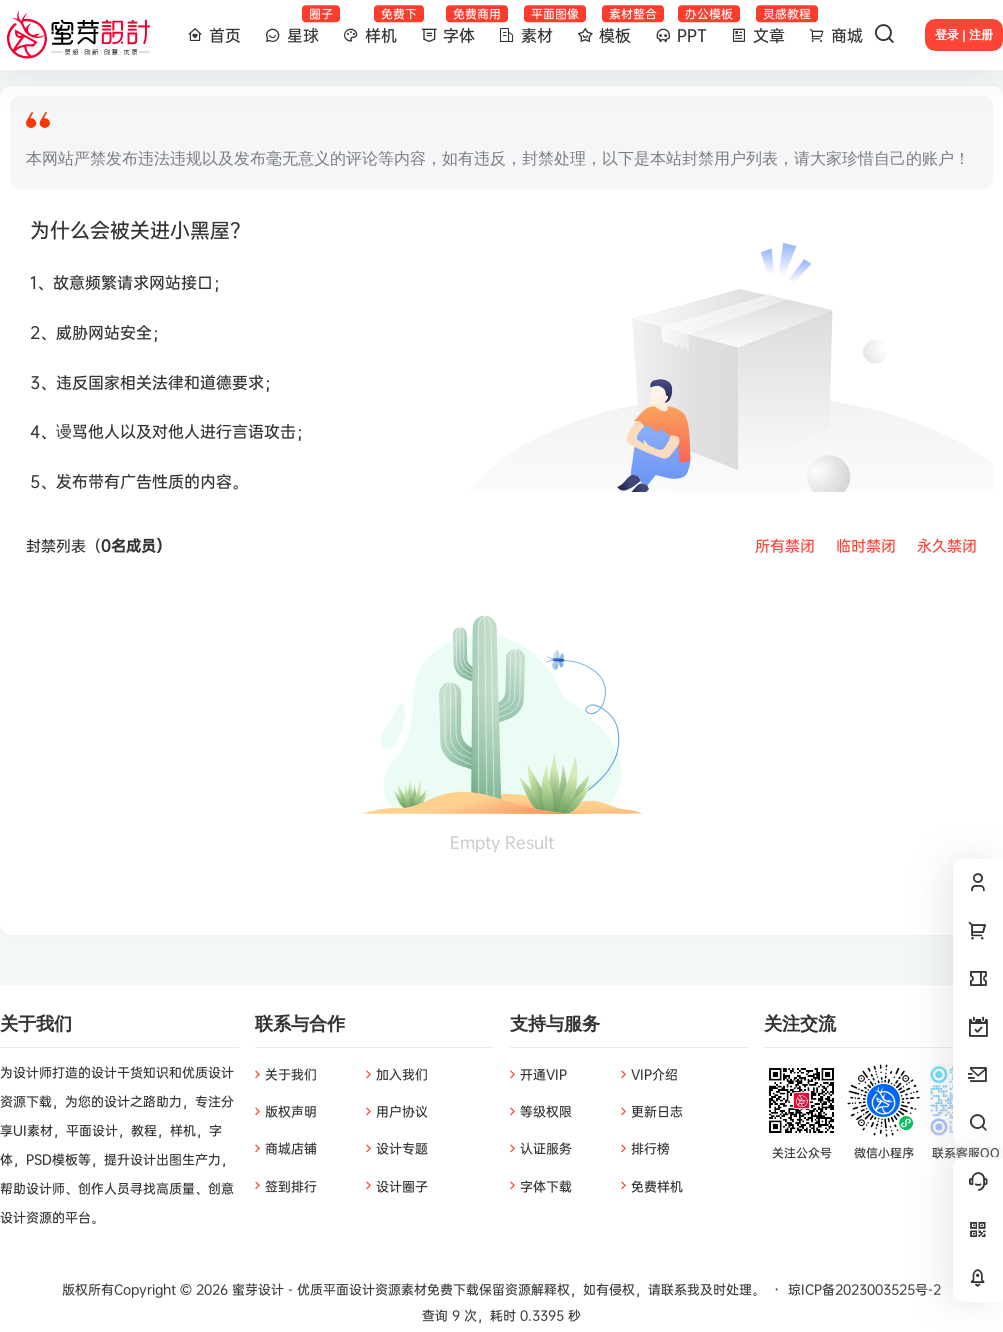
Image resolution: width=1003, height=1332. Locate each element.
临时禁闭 (866, 545)
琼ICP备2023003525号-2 (864, 1289)
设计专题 (402, 1148)
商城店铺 (291, 1148)
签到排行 (291, 1186)
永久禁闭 (947, 545)
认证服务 (546, 1148)
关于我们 (291, 1074)
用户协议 (402, 1111)
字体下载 (546, 1186)
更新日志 (657, 1111)
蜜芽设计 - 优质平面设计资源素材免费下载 (353, 1289)
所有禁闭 (785, 545)
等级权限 (546, 1111)
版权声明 (291, 1111)
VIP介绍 (654, 1074)
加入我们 (402, 1074)
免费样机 (657, 1186)
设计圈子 (402, 1186)
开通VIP (543, 1074)
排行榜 (650, 1148)
